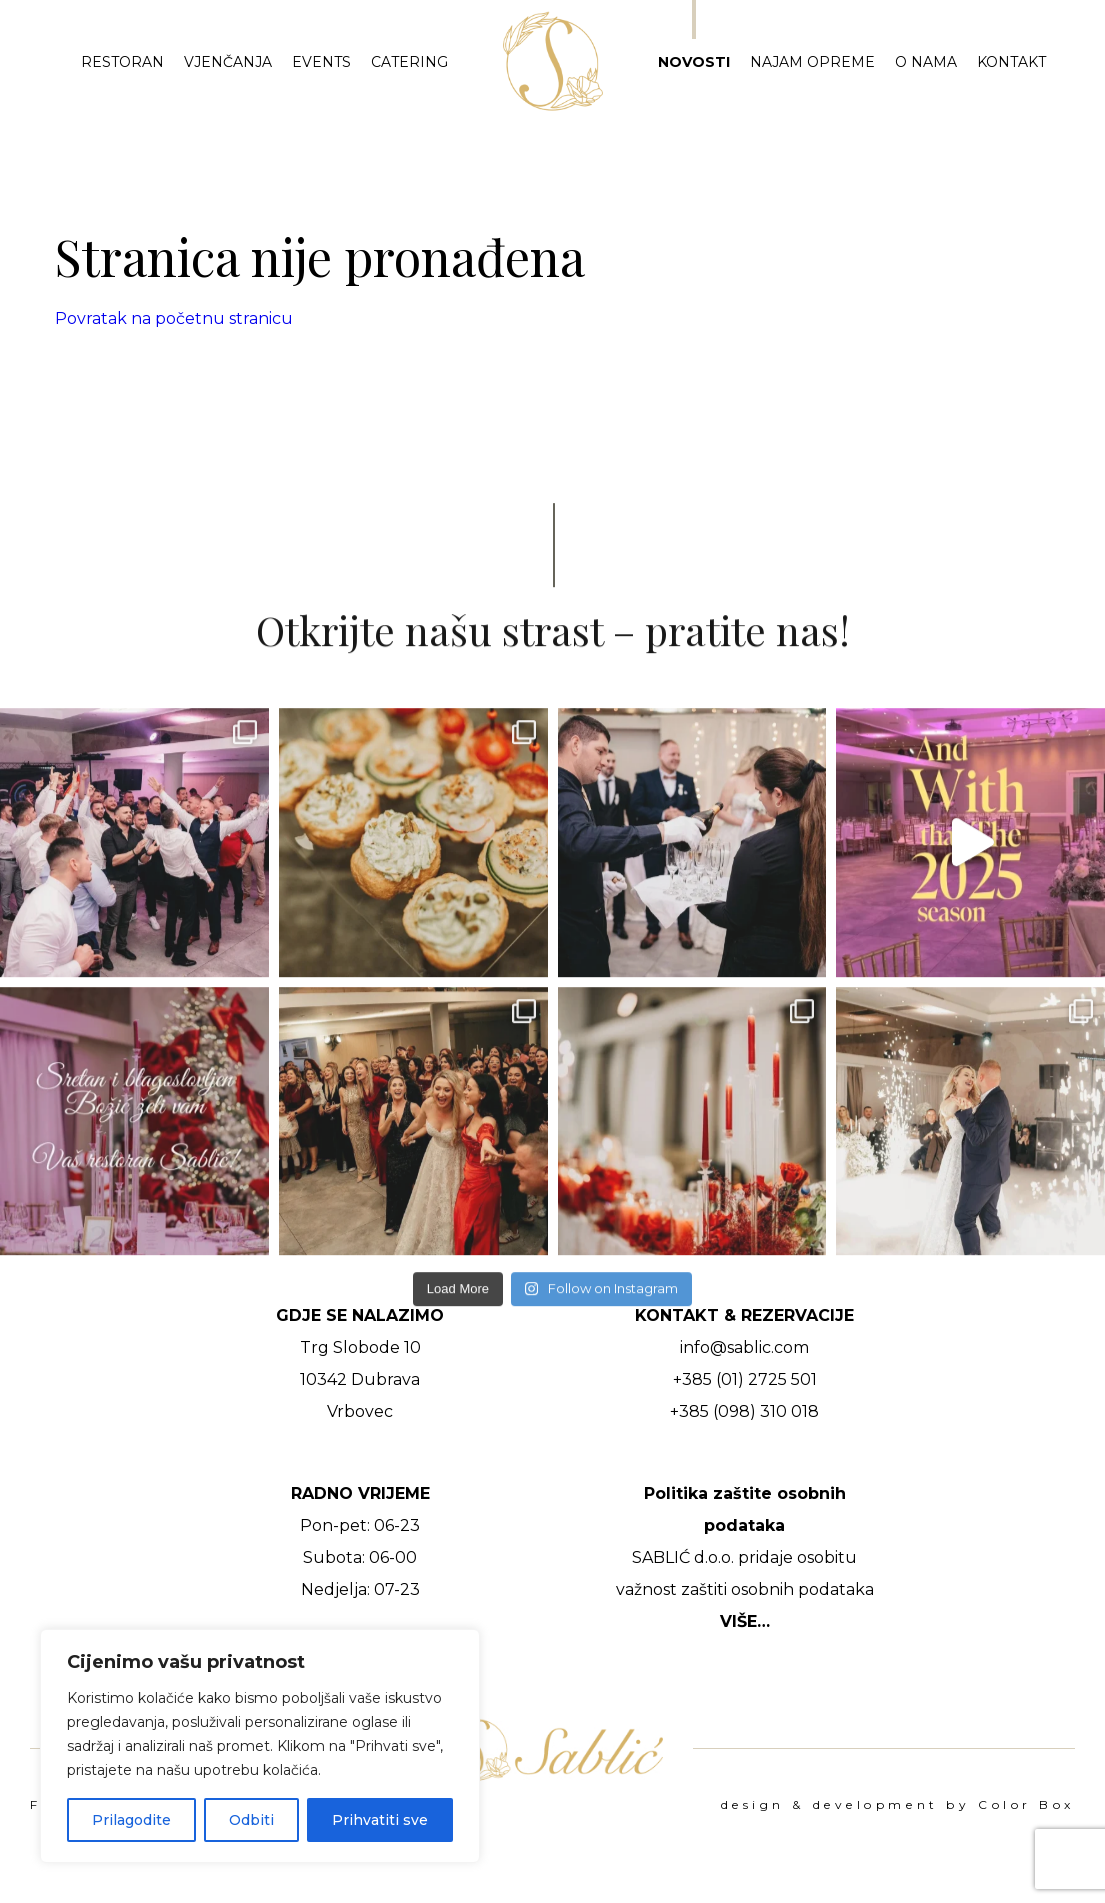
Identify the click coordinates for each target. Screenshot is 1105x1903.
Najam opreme (812, 62)
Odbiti (251, 1820)
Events (321, 62)
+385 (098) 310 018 (744, 1411)
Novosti (694, 62)
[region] (260, 1746)
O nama (926, 62)
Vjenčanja (228, 62)
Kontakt (1011, 62)
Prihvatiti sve (380, 1820)
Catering (409, 62)
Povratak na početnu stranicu (174, 318)
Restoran (122, 62)
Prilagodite (131, 1820)
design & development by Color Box (898, 1805)
